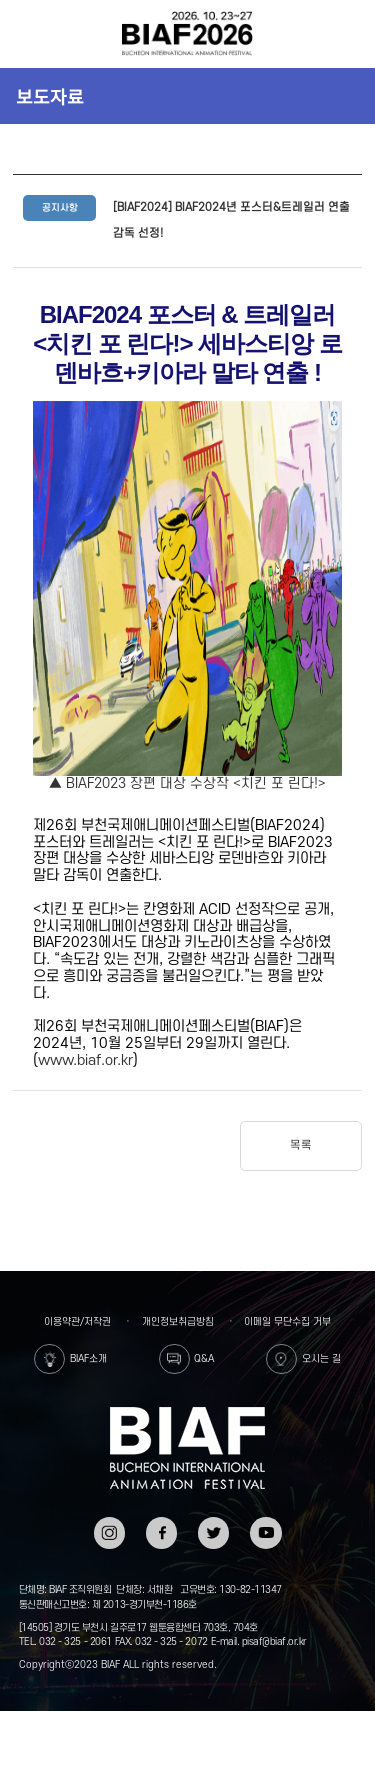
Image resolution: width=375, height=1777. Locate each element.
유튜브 (265, 1523)
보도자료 (50, 96)
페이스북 (161, 1530)
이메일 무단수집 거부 (287, 1321)
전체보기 (27, 34)
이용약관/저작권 (77, 1321)
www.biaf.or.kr (85, 1060)
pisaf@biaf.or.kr (274, 1641)
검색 (347, 34)
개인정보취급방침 (178, 1321)
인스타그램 (109, 1530)
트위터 (213, 1523)
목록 (301, 1145)
